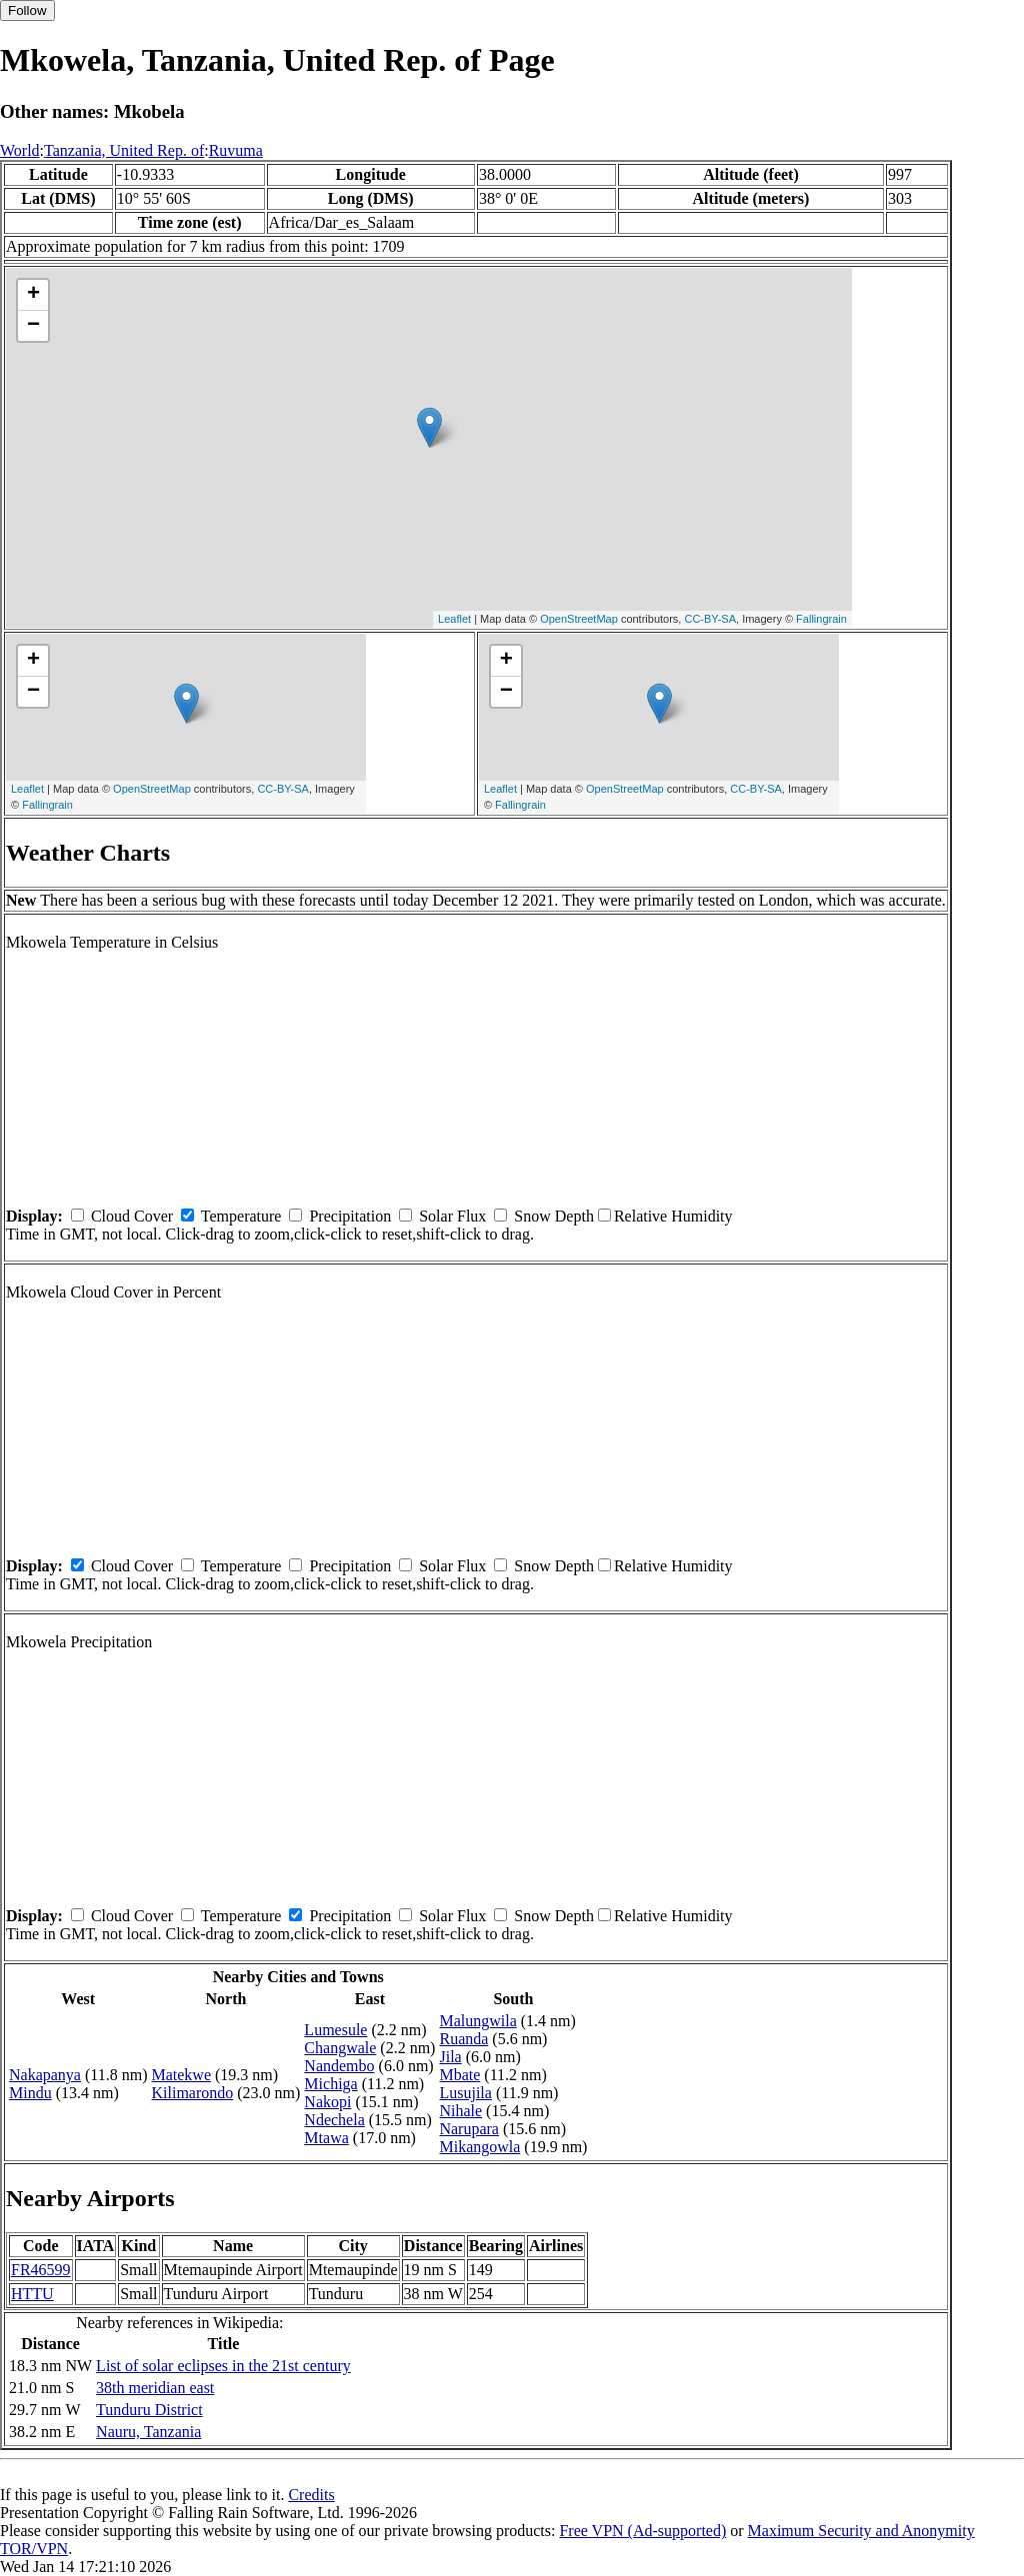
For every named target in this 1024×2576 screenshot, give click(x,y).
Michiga (330, 2083)
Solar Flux (452, 1216)
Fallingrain (821, 619)
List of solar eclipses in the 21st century (223, 2365)
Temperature (241, 1216)
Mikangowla (479, 2146)
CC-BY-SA (710, 619)
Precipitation (350, 1216)
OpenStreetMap (579, 619)
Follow (27, 10)
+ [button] (33, 295)
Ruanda (463, 2038)
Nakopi (327, 2101)
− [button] (33, 326)
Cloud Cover (132, 1216)
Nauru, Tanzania (148, 2431)
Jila (450, 2056)
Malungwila (477, 2020)
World (20, 150)
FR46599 (41, 2269)
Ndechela (334, 2119)
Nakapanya (45, 2074)
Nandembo (339, 2065)
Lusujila (465, 2092)
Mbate (459, 2074)
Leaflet (454, 619)
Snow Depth (554, 1216)
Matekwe (181, 2074)
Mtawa (326, 2137)
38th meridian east (155, 2387)
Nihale (460, 2110)
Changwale (340, 2047)
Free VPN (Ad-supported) (642, 2530)
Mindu (30, 2092)
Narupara (469, 2128)
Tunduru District (149, 2409)
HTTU (32, 2293)
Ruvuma (236, 150)
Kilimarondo (192, 2092)
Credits (311, 2494)
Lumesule (335, 2029)
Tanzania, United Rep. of (124, 150)
